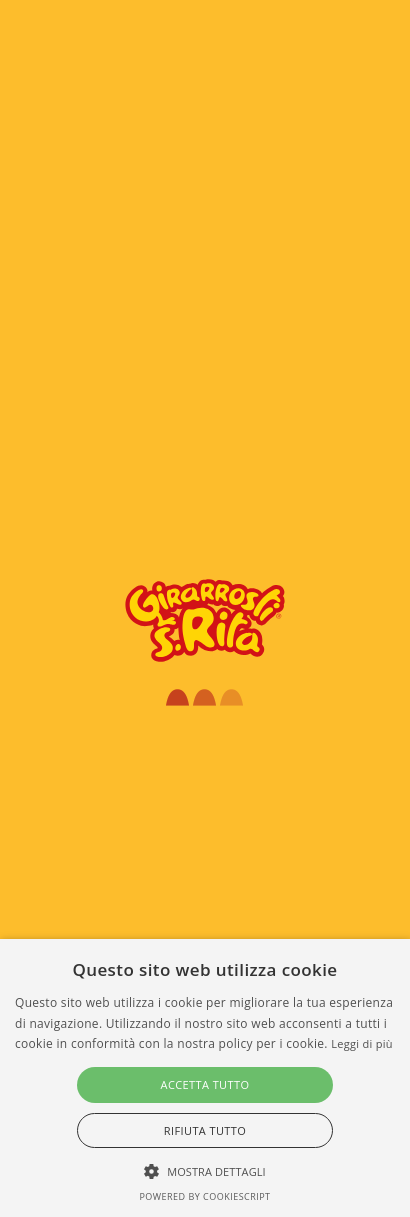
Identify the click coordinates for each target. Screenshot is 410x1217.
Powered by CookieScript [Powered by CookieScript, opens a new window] (204, 1196)
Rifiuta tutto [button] (205, 1130)
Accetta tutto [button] (205, 1084)
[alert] (205, 1078)
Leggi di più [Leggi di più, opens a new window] (362, 1043)
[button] (205, 1171)
